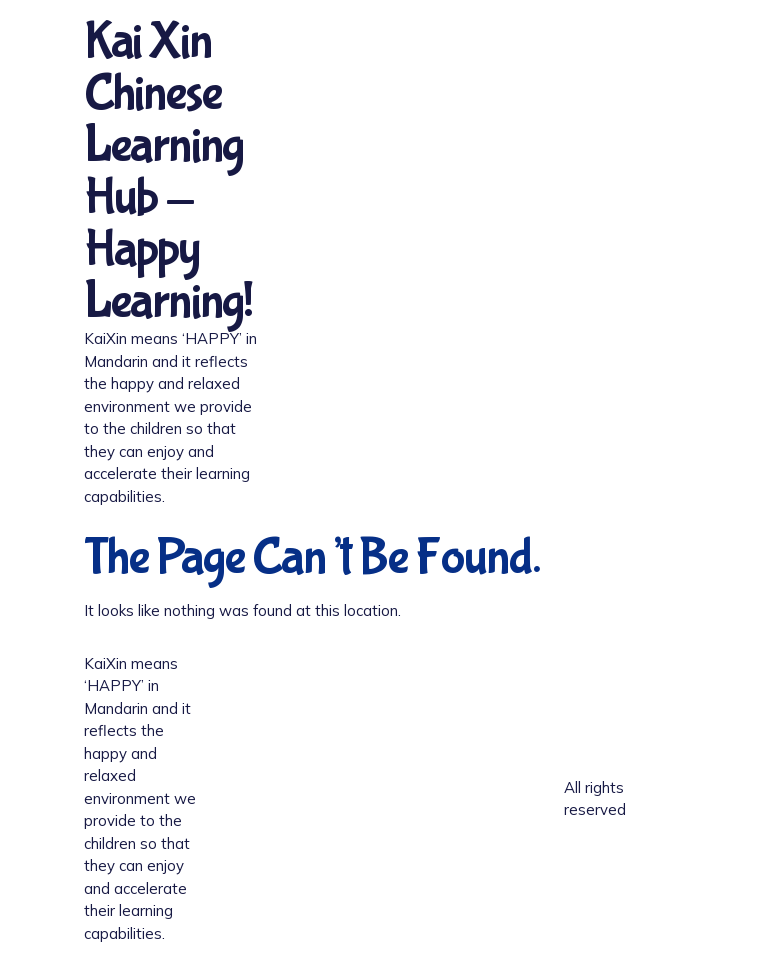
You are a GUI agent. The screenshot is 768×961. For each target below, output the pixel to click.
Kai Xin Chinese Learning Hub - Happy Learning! (168, 172)
